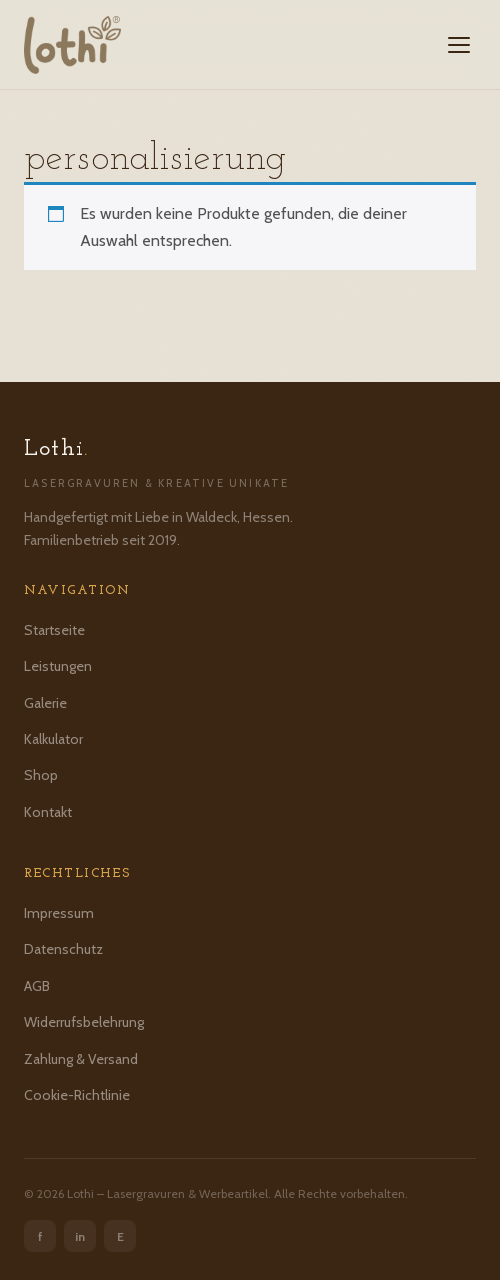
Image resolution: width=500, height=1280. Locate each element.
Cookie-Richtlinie (77, 1095)
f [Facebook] (40, 1236)
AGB (37, 986)
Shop (41, 775)
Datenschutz (63, 949)
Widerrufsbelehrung (84, 1022)
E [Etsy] (120, 1236)
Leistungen (58, 666)
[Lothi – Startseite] (72, 45)
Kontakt (48, 812)
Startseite (54, 630)
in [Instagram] (80, 1236)
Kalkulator (53, 739)
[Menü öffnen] (459, 45)
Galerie (45, 703)
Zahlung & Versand (81, 1059)
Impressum (59, 913)
